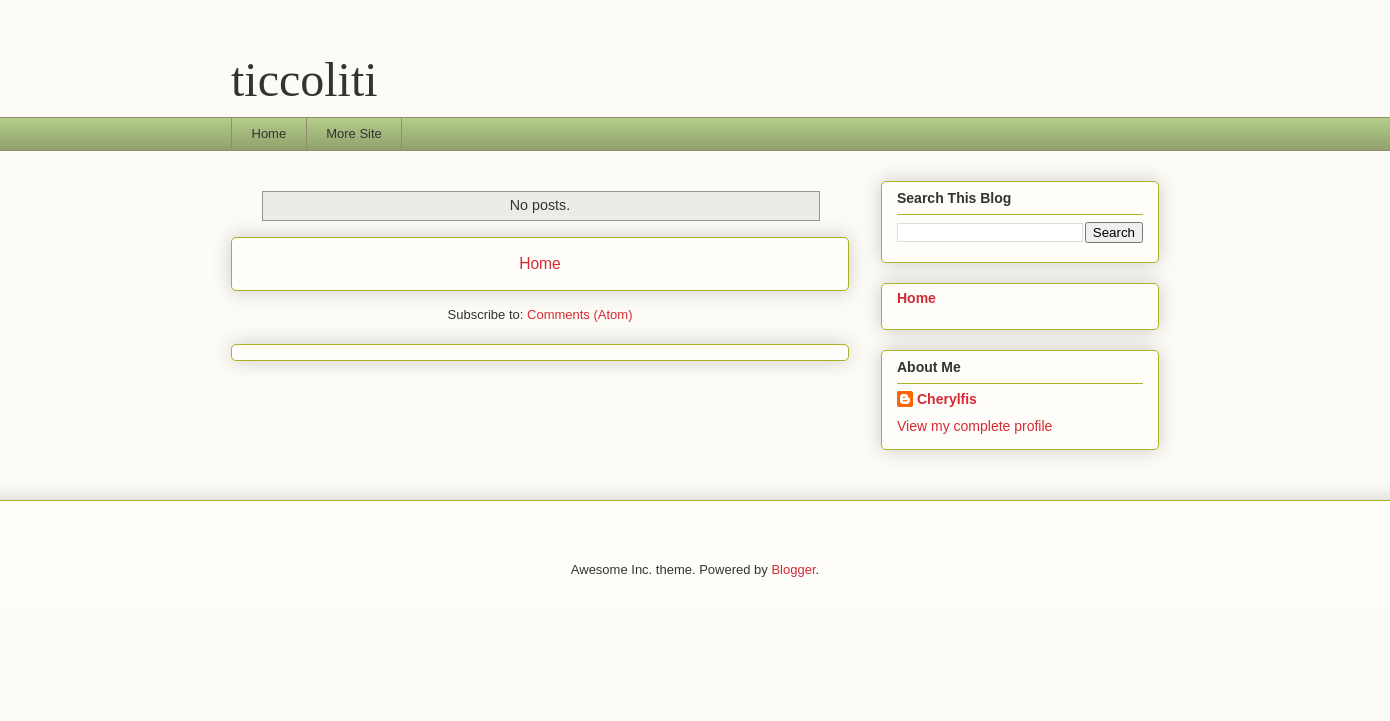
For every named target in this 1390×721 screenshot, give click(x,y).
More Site (354, 133)
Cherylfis (947, 399)
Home (269, 133)
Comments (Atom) (579, 314)
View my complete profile (974, 426)
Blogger (793, 569)
